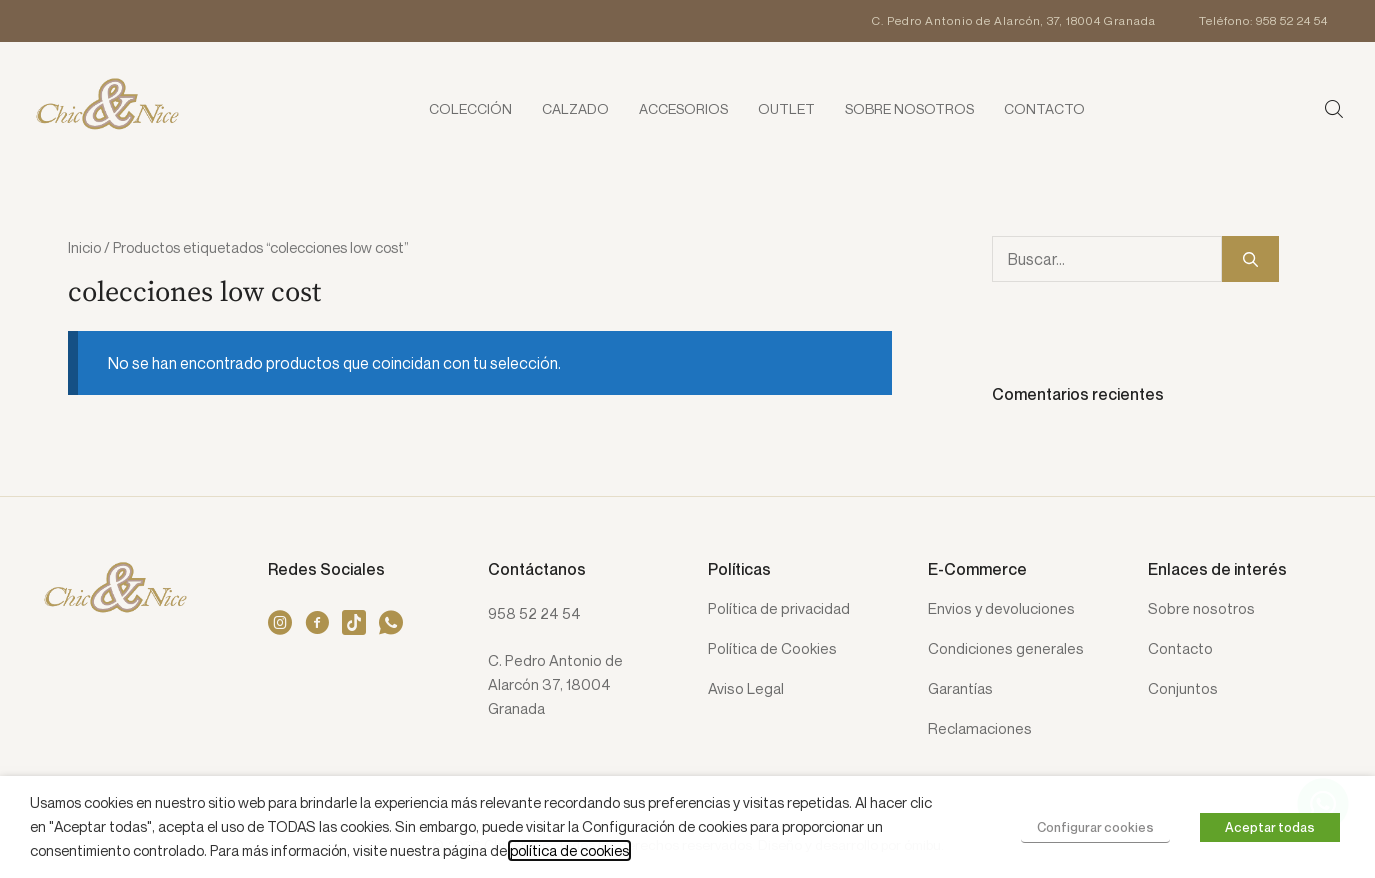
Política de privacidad (779, 609)
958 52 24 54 (534, 613)
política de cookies (569, 850)
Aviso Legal (746, 689)
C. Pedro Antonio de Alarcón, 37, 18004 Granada (1014, 20)
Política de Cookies (772, 649)
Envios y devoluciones (1001, 609)
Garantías (960, 689)
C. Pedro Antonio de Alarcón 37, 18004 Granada (555, 684)
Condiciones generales (1006, 649)
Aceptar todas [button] (1270, 827)
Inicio (84, 247)
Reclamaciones (980, 729)
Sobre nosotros (1201, 609)
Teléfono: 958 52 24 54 (1263, 20)
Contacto (1180, 649)
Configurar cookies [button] (1095, 827)
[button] (1334, 108)
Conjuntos (1183, 689)
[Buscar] (1250, 259)
